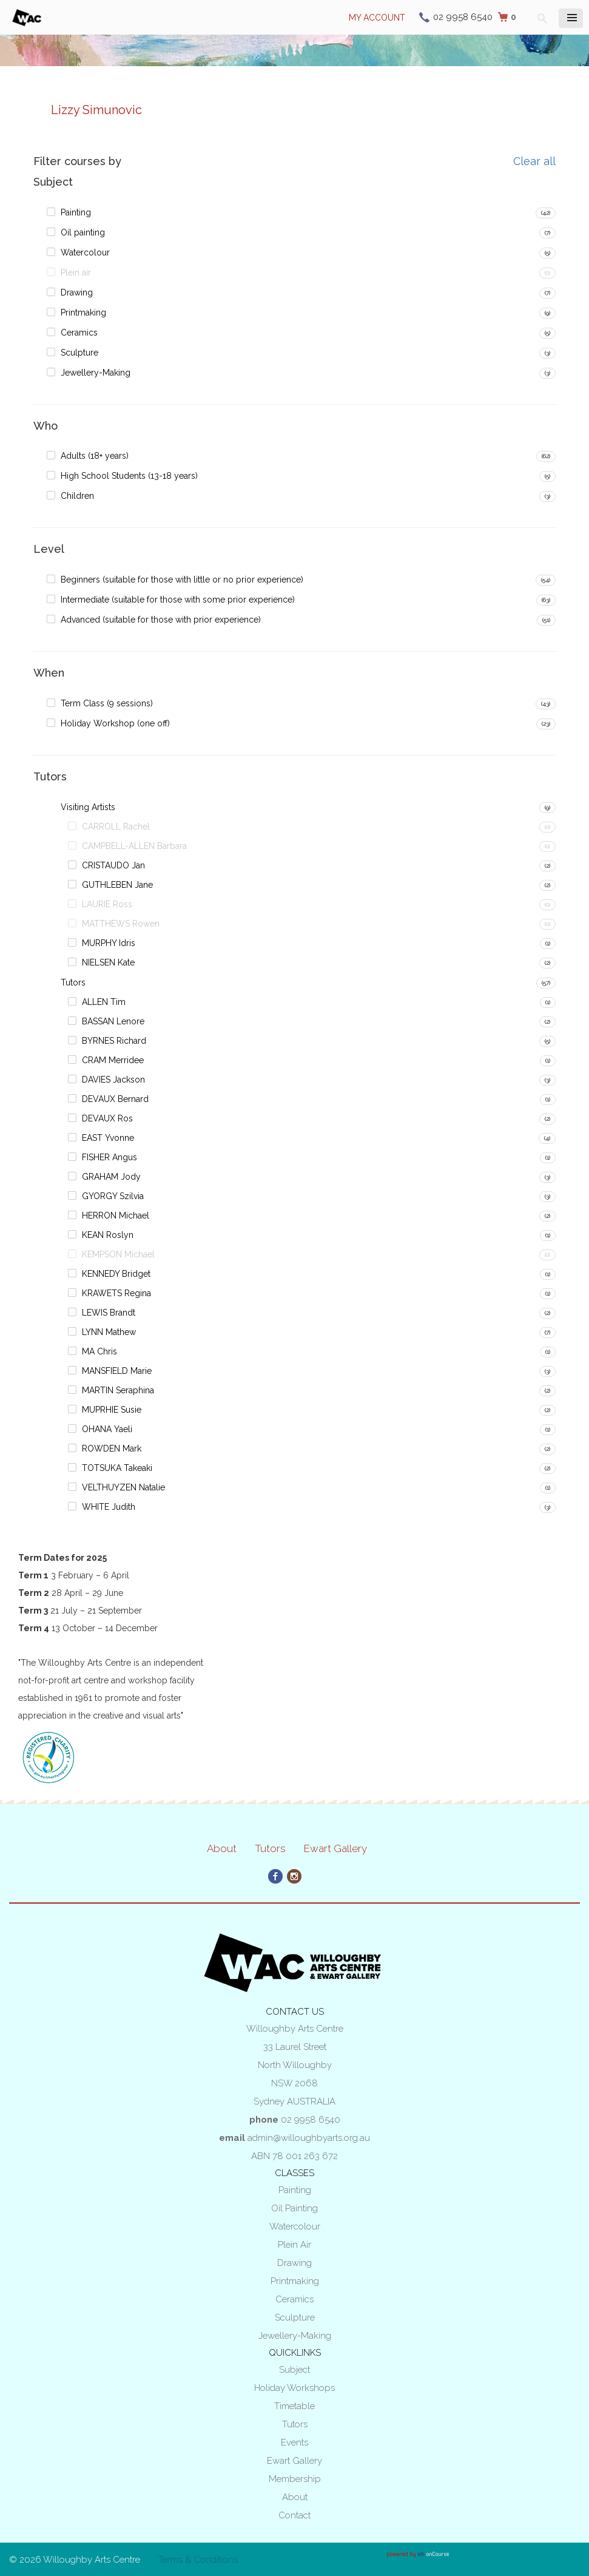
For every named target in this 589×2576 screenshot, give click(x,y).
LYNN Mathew (109, 1332)
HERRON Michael (115, 1215)
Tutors (73, 982)
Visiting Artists (88, 807)
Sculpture (79, 352)
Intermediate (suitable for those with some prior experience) (178, 599)
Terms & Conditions (198, 2559)
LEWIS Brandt (108, 1312)
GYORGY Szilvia (113, 1196)
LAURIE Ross (107, 904)
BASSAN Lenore (113, 1021)
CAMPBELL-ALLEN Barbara (134, 846)
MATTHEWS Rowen (121, 923)
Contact (294, 2515)
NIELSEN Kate (108, 962)
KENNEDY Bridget (116, 1274)
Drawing (77, 292)
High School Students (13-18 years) (129, 476)
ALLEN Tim (104, 1002)
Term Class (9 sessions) (107, 703)
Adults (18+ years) (95, 456)
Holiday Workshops (294, 2387)
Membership (295, 2478)
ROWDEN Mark (111, 1448)
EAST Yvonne (108, 1138)
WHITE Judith (108, 1507)
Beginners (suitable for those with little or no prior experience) (182, 579)
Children (77, 496)
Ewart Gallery (335, 1848)
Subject (294, 2369)
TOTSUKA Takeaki (117, 1468)
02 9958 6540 (463, 17)
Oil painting (83, 232)
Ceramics (79, 332)
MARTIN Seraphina (118, 1390)
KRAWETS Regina (116, 1293)
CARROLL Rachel (116, 826)
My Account (377, 17)
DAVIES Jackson (113, 1079)
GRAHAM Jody (111, 1177)
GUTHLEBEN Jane (117, 885)
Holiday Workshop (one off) (115, 723)
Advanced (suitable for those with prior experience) (161, 619)
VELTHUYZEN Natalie (123, 1487)
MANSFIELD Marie (117, 1371)
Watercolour (85, 252)
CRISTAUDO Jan (113, 865)
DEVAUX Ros (107, 1118)
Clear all (534, 161)
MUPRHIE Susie (111, 1410)
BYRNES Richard (114, 1041)
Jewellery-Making (95, 372)
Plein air (76, 272)
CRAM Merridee (113, 1060)
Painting (76, 212)
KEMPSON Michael (118, 1254)
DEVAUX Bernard (115, 1099)
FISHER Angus (109, 1157)
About (222, 1848)
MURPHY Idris (108, 943)
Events (294, 2442)
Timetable (294, 2406)
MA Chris (99, 1351)
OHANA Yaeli (107, 1429)
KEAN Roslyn (107, 1235)
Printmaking (83, 312)
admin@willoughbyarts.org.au (308, 2137)
